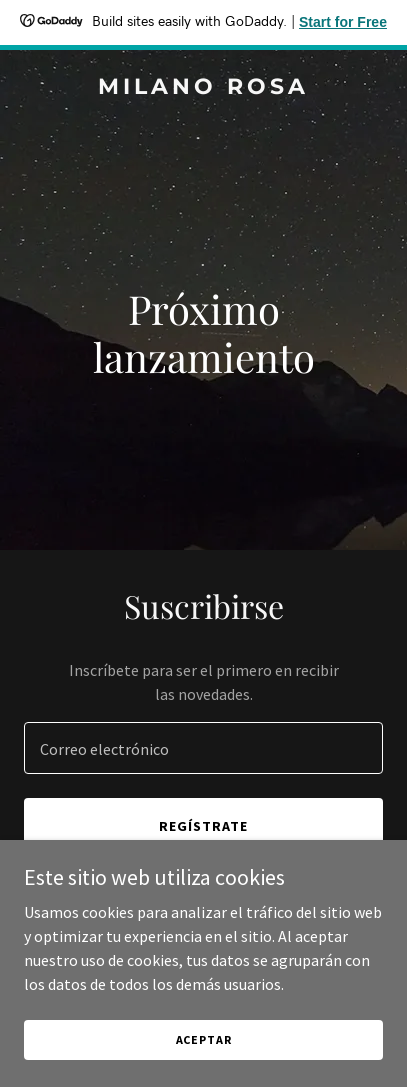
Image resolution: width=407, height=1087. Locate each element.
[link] (203, 88)
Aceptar (204, 1039)
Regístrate (203, 826)
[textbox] (203, 748)
